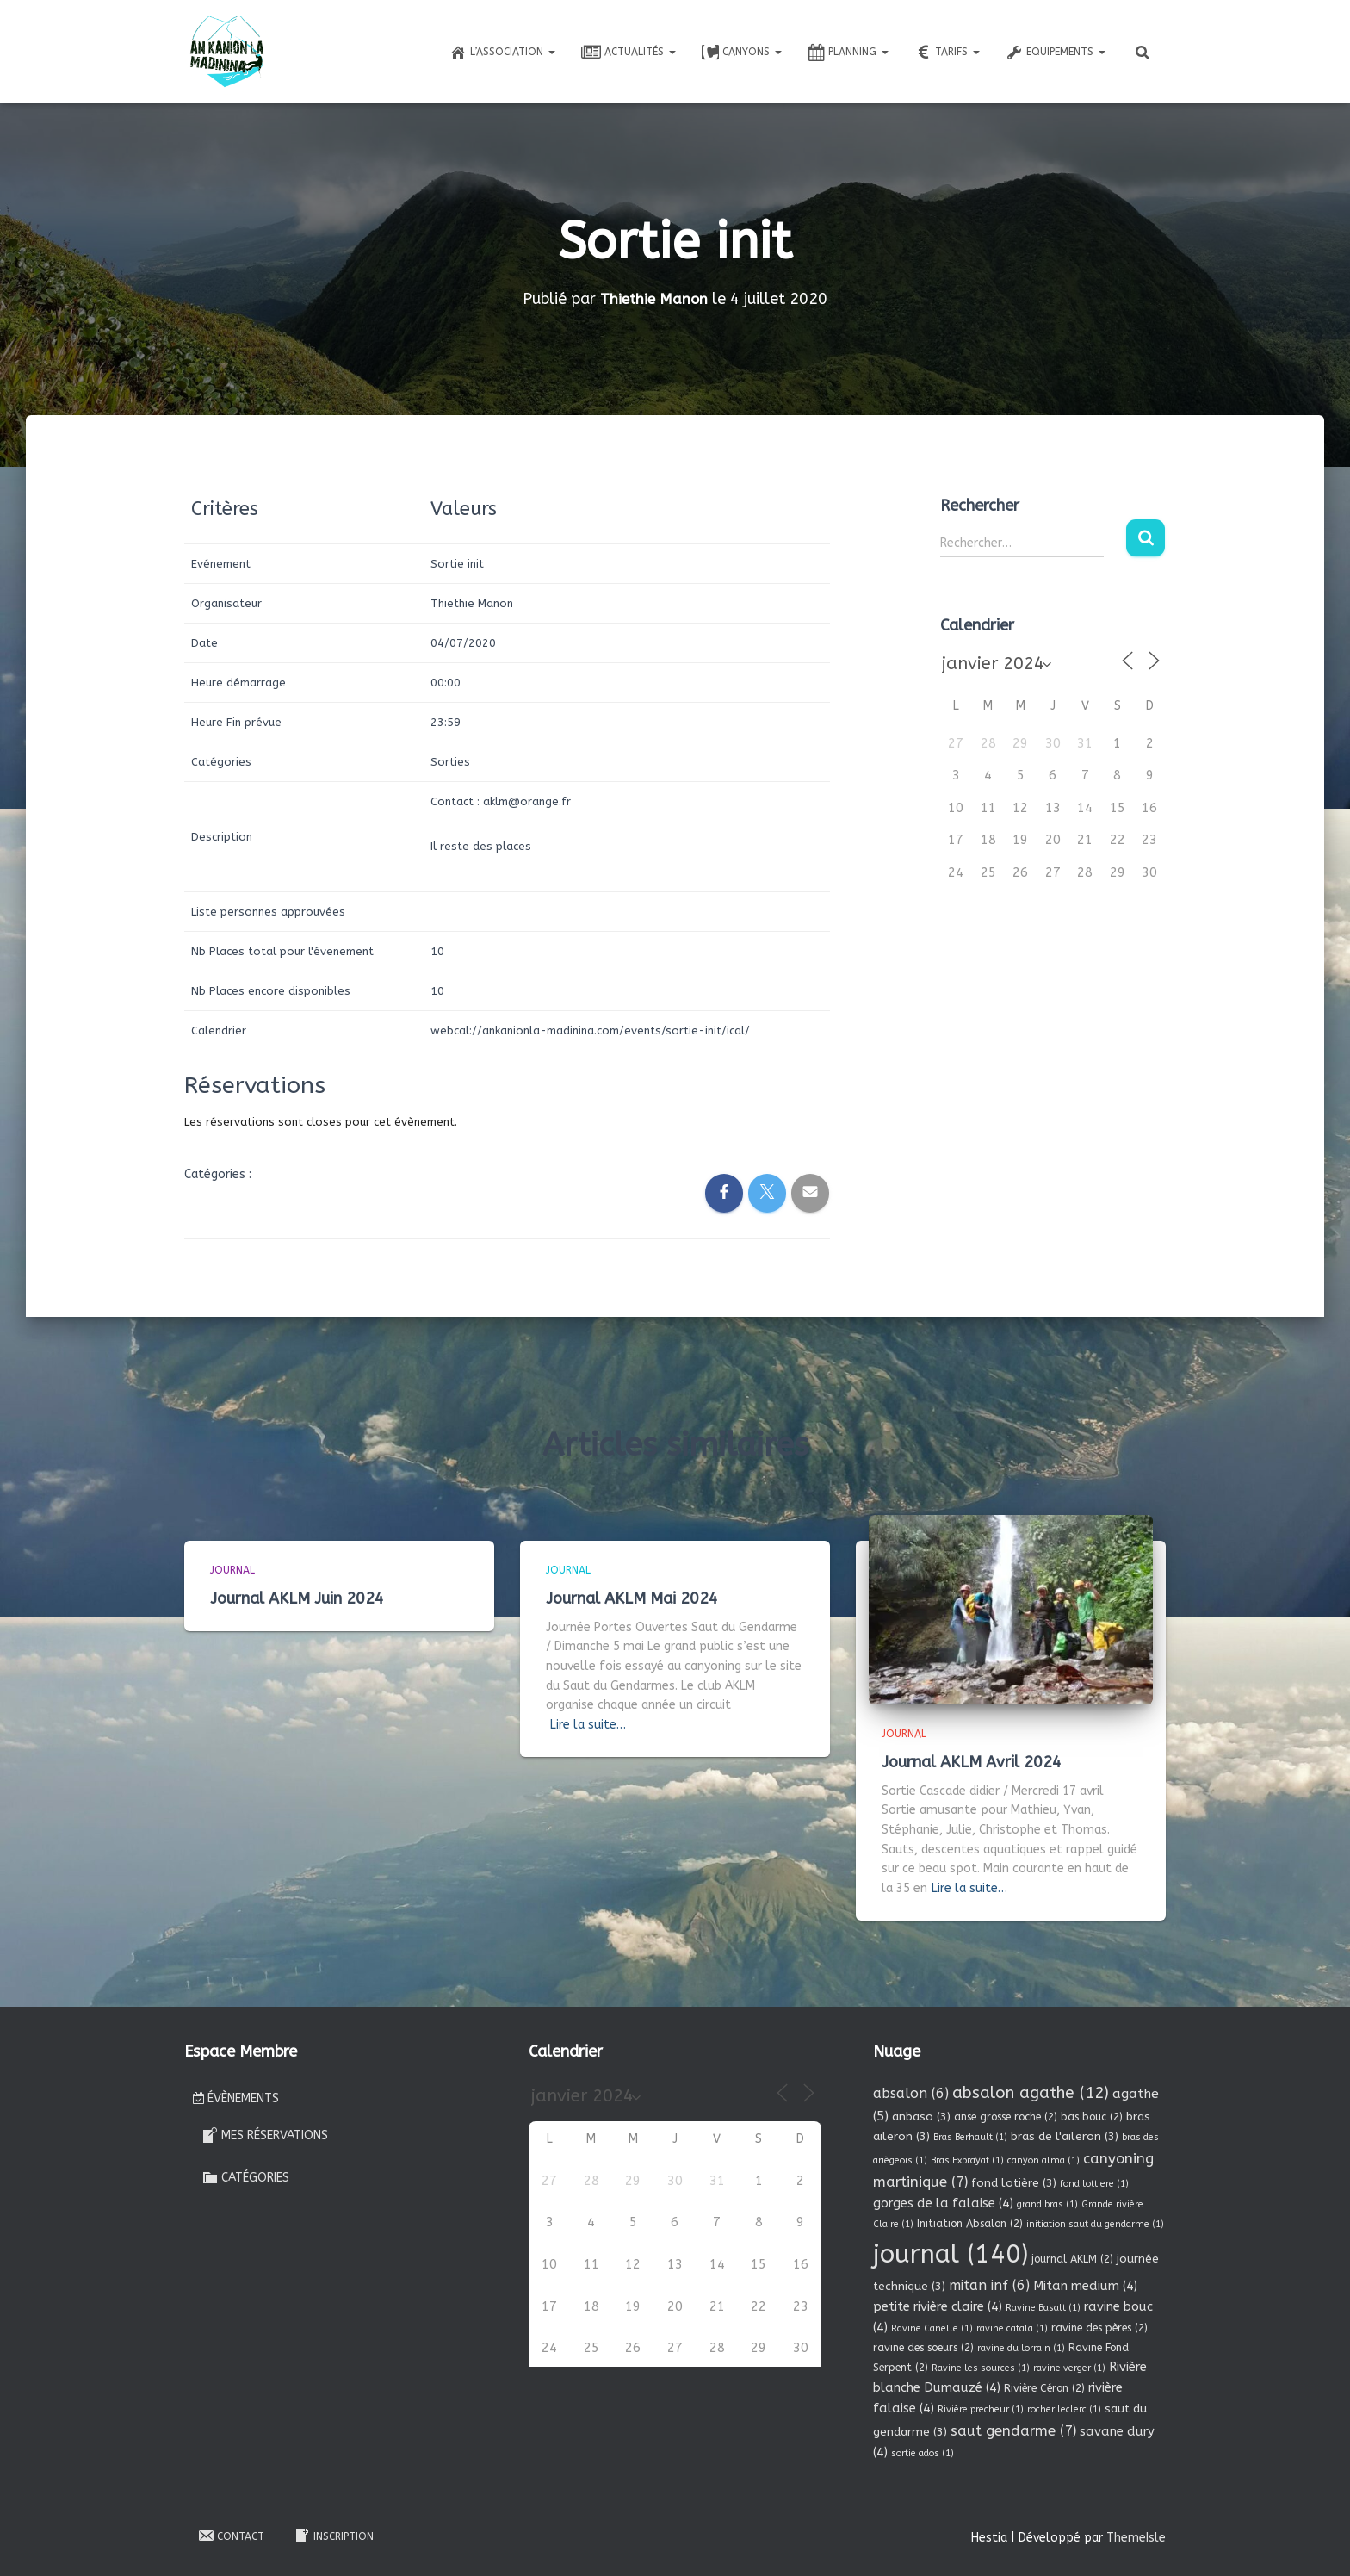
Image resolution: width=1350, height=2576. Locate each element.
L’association (502, 52)
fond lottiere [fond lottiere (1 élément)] (1094, 2183)
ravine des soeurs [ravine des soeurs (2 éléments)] (923, 2348)
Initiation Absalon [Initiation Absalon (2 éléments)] (970, 2224)
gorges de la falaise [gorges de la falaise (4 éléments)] (943, 2203)
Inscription (334, 2535)
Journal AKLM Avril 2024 (972, 1762)
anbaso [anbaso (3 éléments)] (921, 2116)
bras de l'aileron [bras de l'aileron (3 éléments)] (1064, 2136)
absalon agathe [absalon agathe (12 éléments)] (1030, 2092)
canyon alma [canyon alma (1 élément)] (1043, 2160)
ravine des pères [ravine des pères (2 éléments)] (1099, 2328)
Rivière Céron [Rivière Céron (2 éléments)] (1044, 2388)
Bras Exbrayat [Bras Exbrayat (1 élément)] (967, 2160)
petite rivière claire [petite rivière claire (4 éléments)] (937, 2306)
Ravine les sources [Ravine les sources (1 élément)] (981, 2368)
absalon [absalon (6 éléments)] (911, 2093)
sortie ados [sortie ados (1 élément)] (922, 2453)
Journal (232, 1570)
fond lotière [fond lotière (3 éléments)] (1013, 2183)
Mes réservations (264, 2135)
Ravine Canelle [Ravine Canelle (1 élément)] (932, 2328)
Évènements (236, 2098)
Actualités (628, 52)
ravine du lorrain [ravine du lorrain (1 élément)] (1021, 2348)
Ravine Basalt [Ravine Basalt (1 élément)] (1043, 2307)
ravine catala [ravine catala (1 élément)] (1012, 2328)
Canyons (742, 52)
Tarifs (947, 52)
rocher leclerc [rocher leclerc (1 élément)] (1064, 2409)
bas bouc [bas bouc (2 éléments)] (1092, 2117)
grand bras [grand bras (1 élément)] (1047, 2204)
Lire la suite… (588, 1724)
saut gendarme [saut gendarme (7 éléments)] (1013, 2431)
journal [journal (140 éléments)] (950, 2254)
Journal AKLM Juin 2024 (297, 1598)
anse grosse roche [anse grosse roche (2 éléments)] (1005, 2117)
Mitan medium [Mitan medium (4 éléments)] (1085, 2286)
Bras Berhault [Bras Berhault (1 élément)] (970, 2137)
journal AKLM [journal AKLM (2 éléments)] (1072, 2259)
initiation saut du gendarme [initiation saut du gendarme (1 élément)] (1095, 2224)
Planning (848, 52)
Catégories (245, 2177)
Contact (230, 2535)
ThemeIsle (1136, 2537)
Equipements (1055, 52)
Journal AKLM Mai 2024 (632, 1598)
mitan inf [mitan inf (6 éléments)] (989, 2285)
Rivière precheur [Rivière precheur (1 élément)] (981, 2409)
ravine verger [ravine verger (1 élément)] (1069, 2368)
